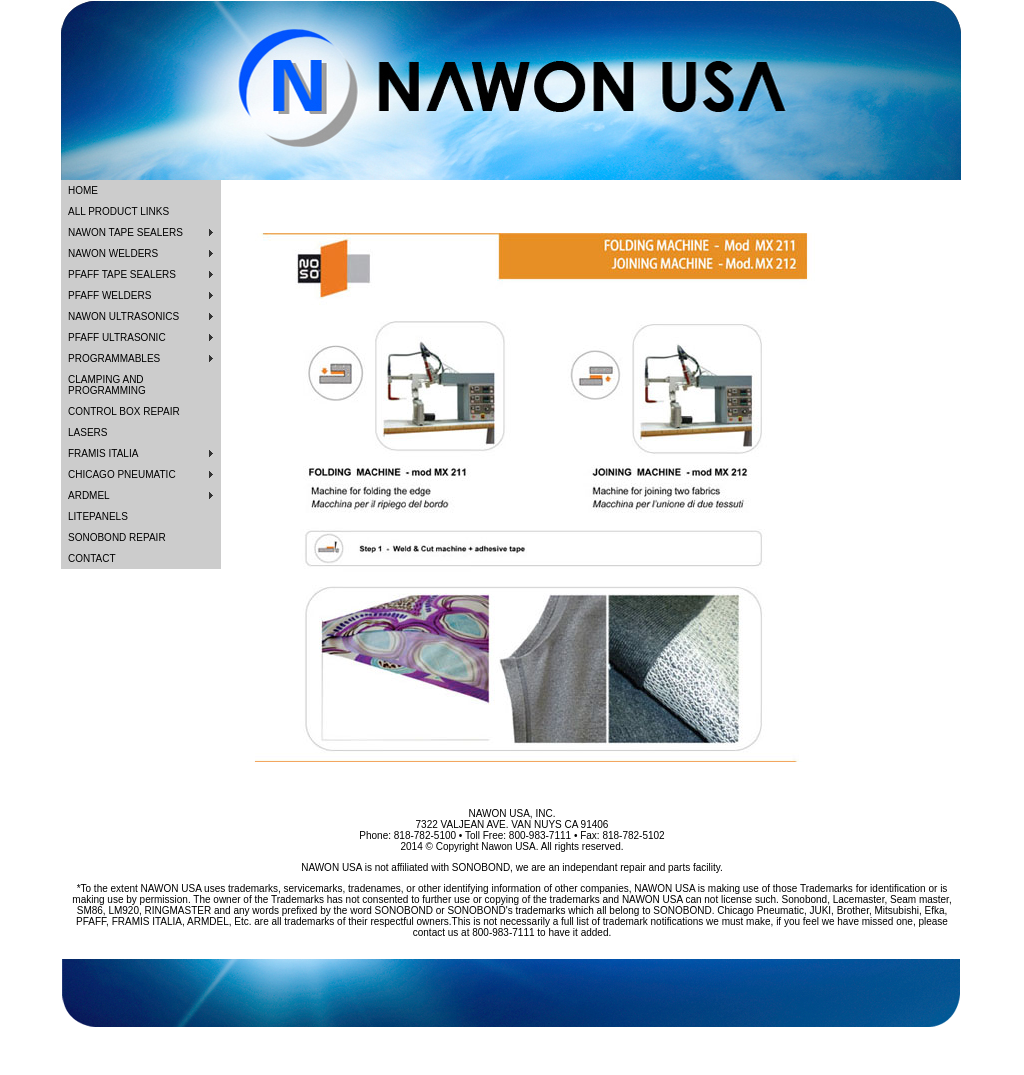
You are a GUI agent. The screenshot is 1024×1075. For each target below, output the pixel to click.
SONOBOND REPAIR (117, 537)
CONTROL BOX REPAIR (124, 411)
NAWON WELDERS (113, 253)
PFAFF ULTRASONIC (117, 337)
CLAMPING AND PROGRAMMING (107, 385)
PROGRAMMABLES (114, 358)
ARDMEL (89, 495)
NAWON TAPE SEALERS (125, 232)
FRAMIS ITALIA (103, 453)
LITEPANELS (98, 516)
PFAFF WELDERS (109, 295)
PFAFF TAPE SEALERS (122, 274)
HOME (83, 190)
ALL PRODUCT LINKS (118, 211)
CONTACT (92, 558)
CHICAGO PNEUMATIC (122, 474)
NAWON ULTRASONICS (123, 316)
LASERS (87, 432)
